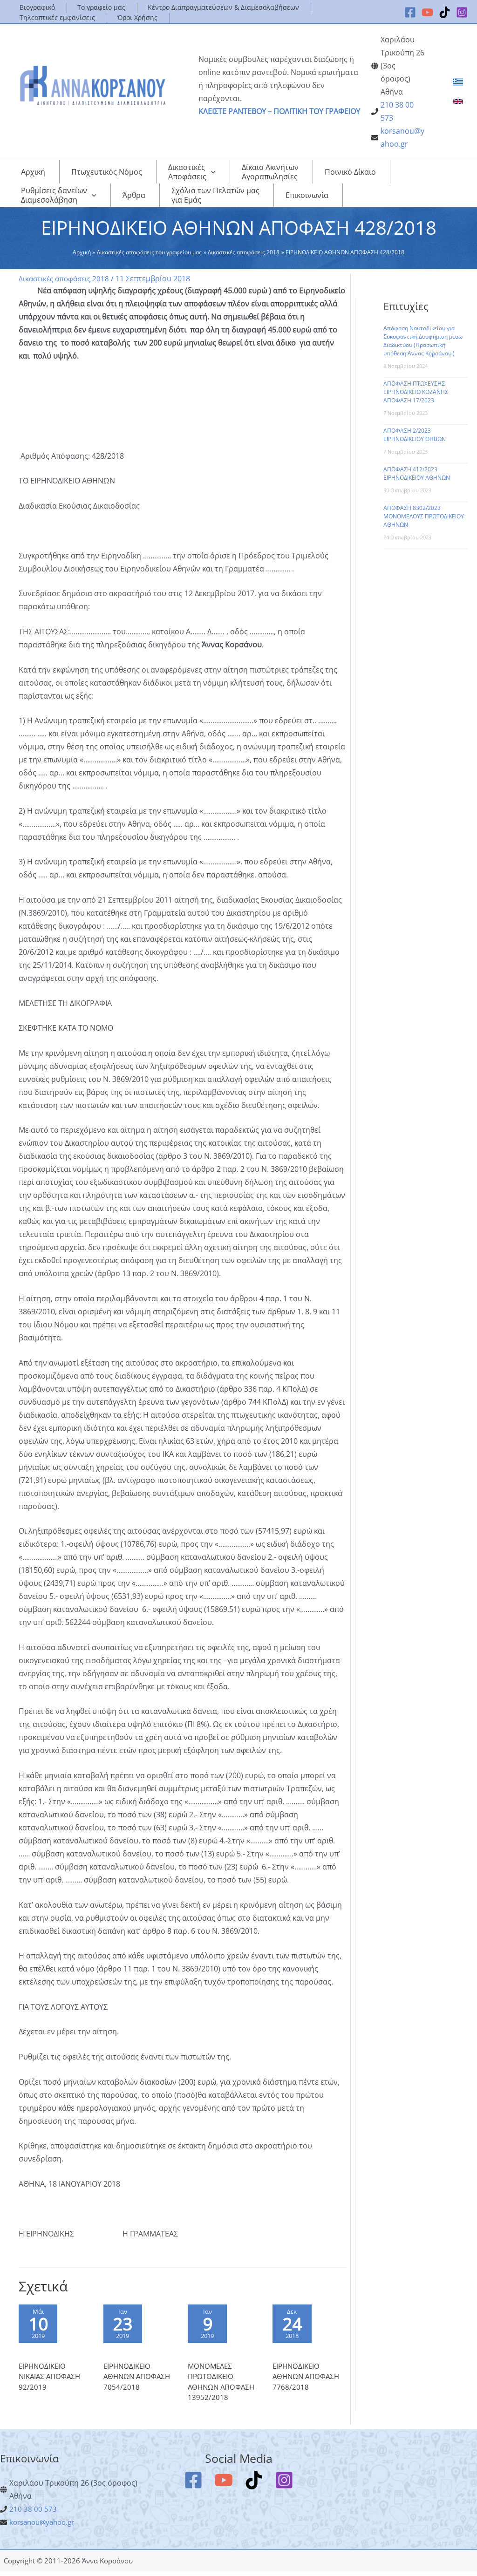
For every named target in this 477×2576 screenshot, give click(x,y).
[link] (458, 82)
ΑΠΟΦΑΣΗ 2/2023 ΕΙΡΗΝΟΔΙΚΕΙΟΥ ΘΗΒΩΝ (414, 435)
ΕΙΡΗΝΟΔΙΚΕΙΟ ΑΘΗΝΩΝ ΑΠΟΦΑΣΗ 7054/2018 (139, 2381)
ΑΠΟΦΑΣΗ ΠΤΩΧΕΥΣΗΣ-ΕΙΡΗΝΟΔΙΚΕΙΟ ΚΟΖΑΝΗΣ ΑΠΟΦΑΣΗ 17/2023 (415, 392)
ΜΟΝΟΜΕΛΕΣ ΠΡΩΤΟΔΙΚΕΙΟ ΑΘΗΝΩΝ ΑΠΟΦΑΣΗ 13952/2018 (223, 2386)
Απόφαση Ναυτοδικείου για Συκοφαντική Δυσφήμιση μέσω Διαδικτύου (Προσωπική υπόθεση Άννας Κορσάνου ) (423, 340)
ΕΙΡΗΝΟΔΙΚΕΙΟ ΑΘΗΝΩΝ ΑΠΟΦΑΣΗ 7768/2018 (308, 2381)
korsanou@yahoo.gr (45, 2527)
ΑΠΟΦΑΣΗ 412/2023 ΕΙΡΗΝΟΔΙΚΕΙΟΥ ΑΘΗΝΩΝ (416, 473)
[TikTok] (444, 12)
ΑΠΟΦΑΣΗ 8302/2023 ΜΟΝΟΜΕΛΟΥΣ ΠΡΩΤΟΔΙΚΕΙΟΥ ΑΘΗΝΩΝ (423, 516)
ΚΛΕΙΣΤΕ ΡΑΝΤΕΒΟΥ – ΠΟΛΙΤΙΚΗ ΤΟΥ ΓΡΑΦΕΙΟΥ (279, 111)
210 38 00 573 (33, 2513)
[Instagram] (462, 12)
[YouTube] (427, 12)
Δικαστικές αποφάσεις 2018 (66, 278)
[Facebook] (410, 12)
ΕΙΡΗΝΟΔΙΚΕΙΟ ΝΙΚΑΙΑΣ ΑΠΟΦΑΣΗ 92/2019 (51, 2381)
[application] (181, 172)
